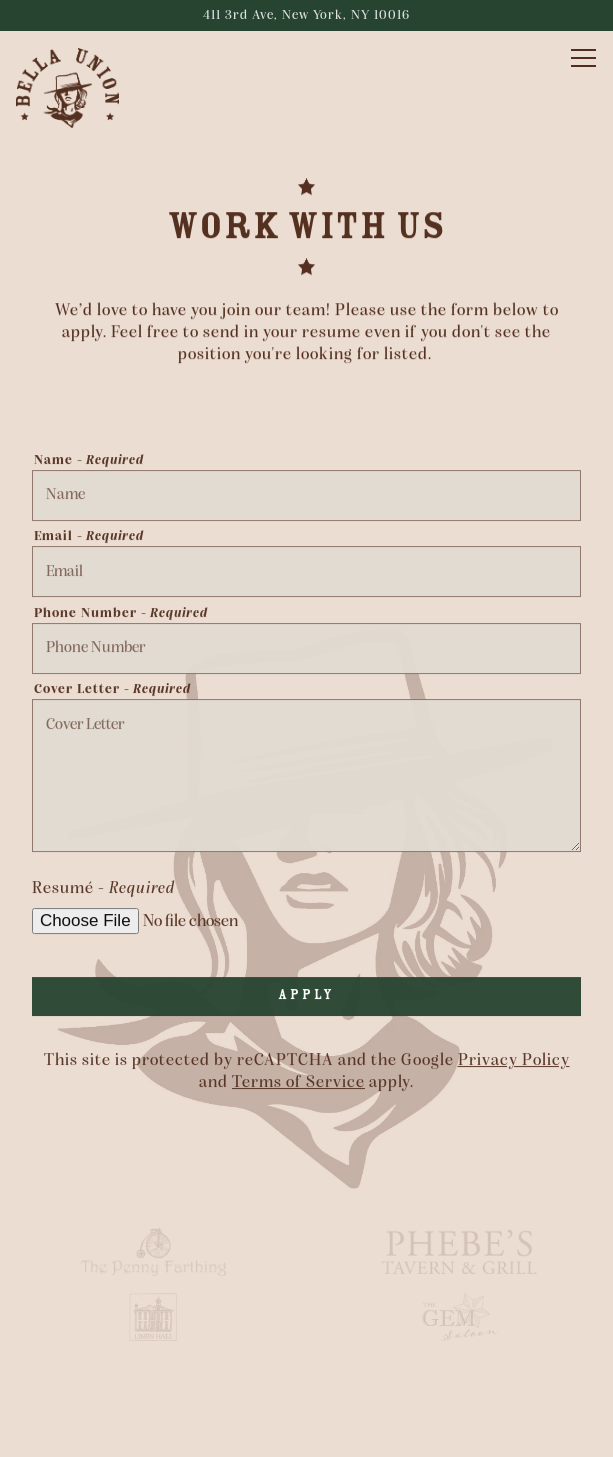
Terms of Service (298, 1083)
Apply (306, 996)
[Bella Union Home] (86, 88)
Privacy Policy (514, 1061)
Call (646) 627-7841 (307, 1382)
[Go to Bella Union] (306, 16)
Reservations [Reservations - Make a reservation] (307, 1432)
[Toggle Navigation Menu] (583, 58)
